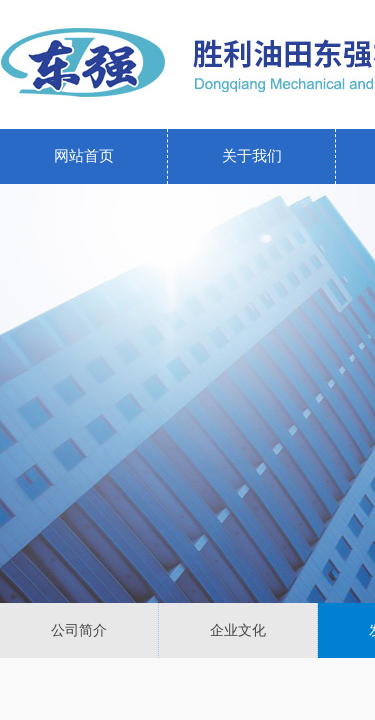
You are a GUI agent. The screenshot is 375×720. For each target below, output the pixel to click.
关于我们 (252, 156)
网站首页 (84, 156)
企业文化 (238, 630)
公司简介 (79, 630)
